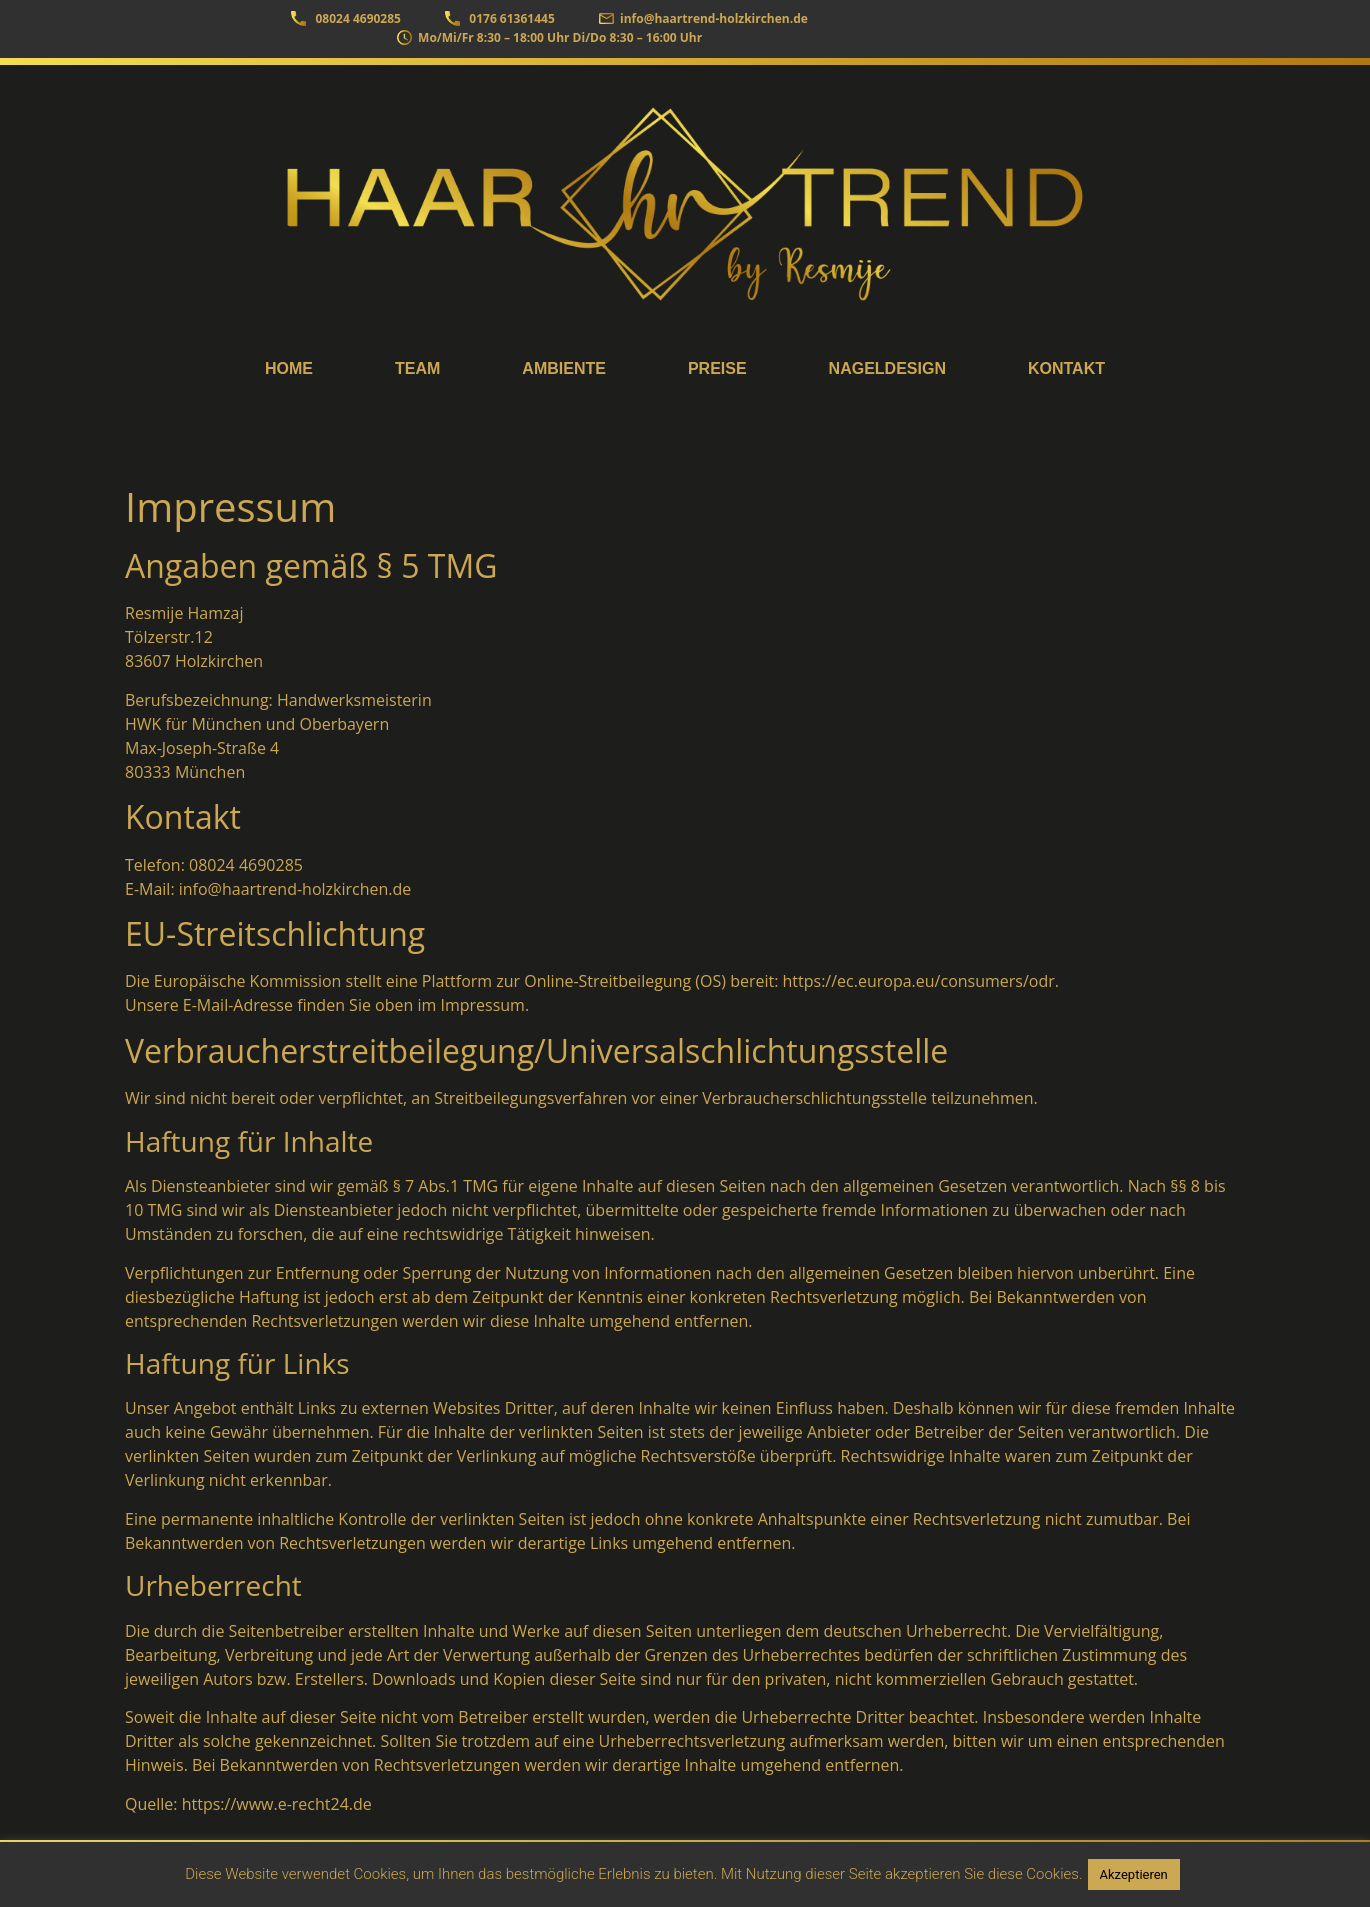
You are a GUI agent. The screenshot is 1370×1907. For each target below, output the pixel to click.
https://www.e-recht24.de (277, 1804)
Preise (717, 368)
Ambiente (564, 368)
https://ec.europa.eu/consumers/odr (919, 981)
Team (417, 368)
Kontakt (1066, 368)
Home (289, 368)
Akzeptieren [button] (1134, 1874)
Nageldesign (887, 368)
